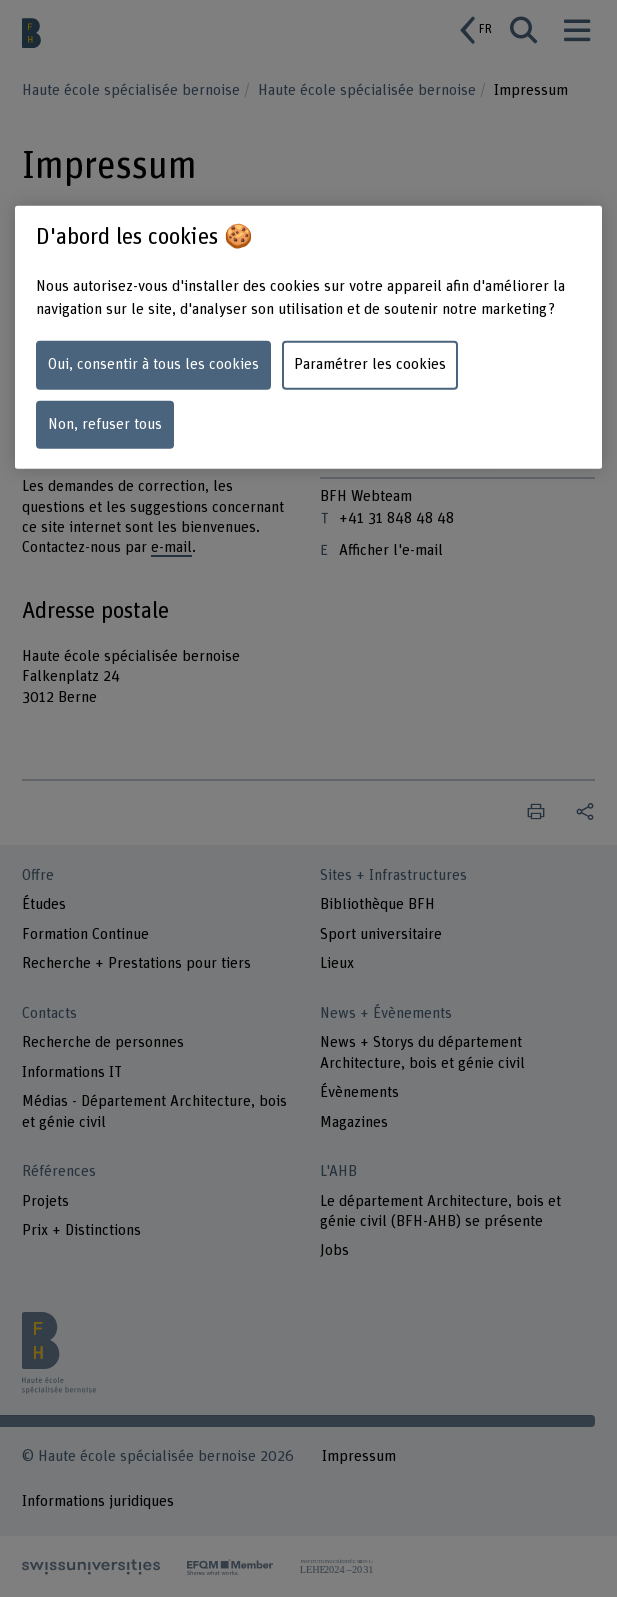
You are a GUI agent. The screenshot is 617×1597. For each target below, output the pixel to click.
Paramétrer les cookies (370, 364)
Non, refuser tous (105, 423)
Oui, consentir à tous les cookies (153, 364)
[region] (308, 336)
